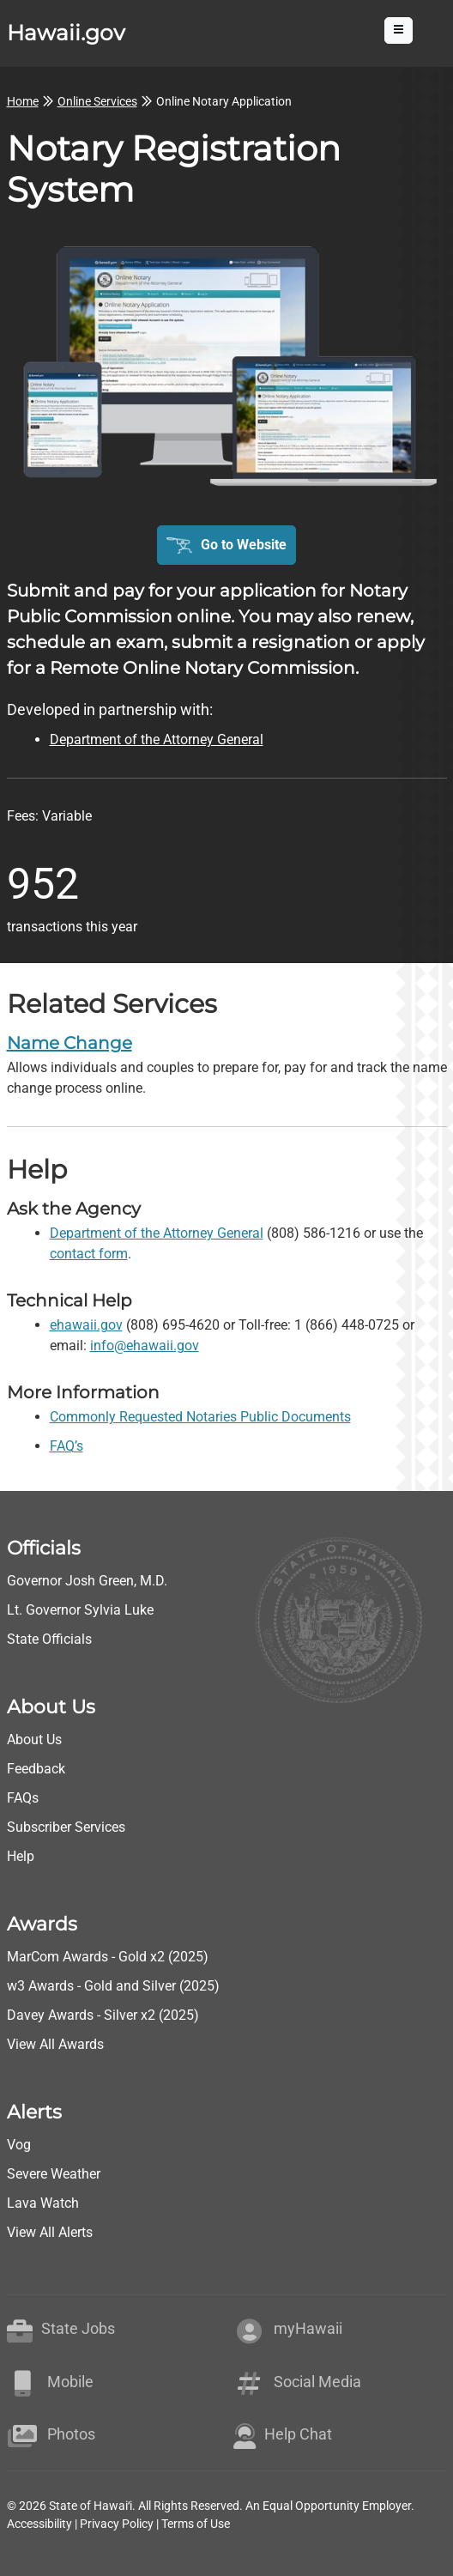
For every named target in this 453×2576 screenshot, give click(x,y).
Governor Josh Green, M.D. (87, 1581)
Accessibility (39, 2524)
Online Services (97, 101)
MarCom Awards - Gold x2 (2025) (107, 1957)
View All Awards (55, 2044)
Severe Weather (53, 2174)
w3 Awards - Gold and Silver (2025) (113, 1986)
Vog (19, 2145)
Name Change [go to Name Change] (69, 1043)
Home (23, 101)
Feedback (36, 1769)
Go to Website (244, 544)
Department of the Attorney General (156, 1233)
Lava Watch (43, 2203)
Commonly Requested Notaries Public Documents (200, 1417)
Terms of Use (195, 2524)
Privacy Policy (117, 2524)
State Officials (49, 1639)
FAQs (23, 1798)
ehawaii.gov (86, 1325)
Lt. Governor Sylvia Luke (80, 1610)
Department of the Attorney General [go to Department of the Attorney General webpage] (156, 739)
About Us (34, 1739)
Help (20, 1856)
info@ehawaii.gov (144, 1345)
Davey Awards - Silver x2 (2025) (103, 2015)
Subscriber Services (66, 1827)
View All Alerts (50, 2232)
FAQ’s (66, 1446)
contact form (89, 1254)
